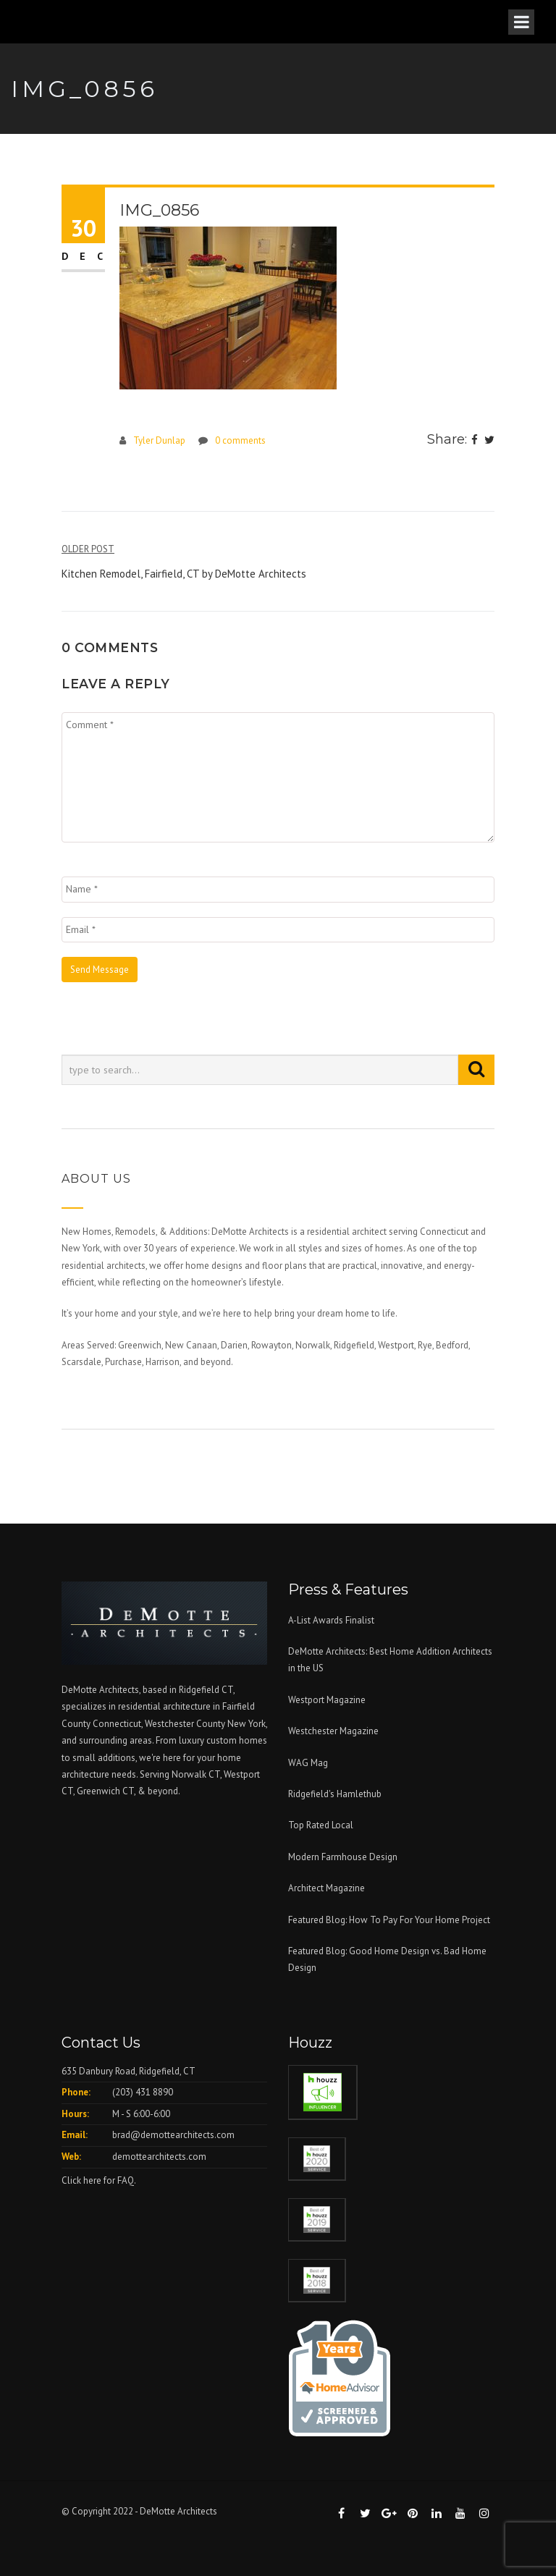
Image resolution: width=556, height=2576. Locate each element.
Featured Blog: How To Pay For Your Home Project (389, 1920)
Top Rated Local (320, 1825)
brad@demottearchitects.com (173, 2135)
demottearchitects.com (159, 2156)
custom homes (236, 1740)
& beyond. (159, 1791)
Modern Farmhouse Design (342, 1857)
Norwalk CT (196, 1774)
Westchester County (186, 1724)
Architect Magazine (326, 1888)
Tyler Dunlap (159, 440)
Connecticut (117, 1724)
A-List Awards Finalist (331, 1620)
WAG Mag (308, 1763)
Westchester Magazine (333, 1731)
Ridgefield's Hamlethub (335, 1794)
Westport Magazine (327, 1700)
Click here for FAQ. (99, 2180)
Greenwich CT (105, 1791)
